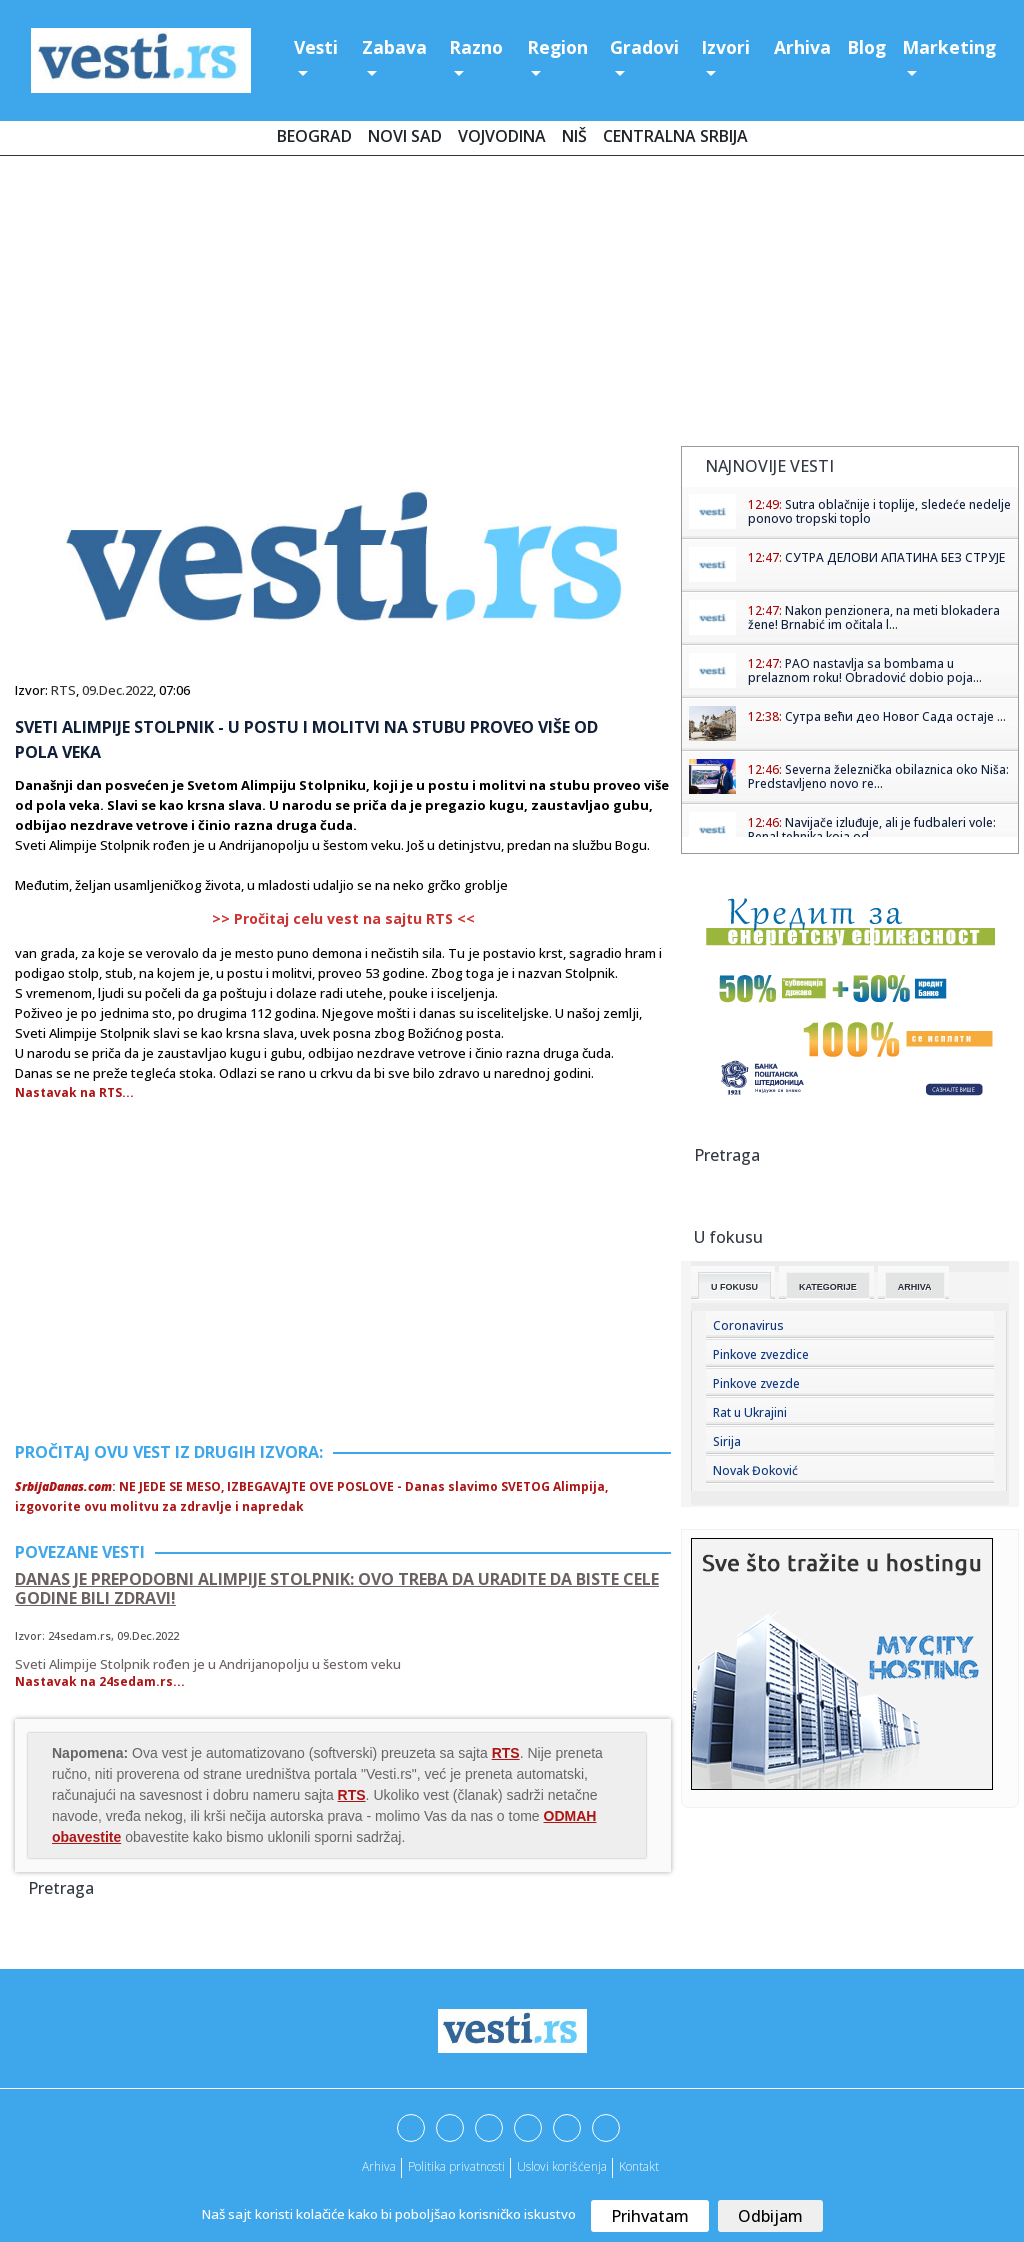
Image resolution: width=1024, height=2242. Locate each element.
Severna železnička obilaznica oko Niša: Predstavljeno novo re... (878, 776)
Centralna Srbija (675, 136)
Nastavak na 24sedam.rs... (100, 1681)
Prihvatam (650, 2216)
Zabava (394, 47)
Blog (866, 47)
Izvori (725, 47)
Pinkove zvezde (756, 1383)
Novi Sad (405, 136)
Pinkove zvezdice (761, 1354)
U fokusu (734, 1287)
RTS (63, 690)
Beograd (314, 136)
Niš (574, 136)
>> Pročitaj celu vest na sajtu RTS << (343, 918)
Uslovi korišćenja (562, 2166)
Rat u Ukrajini (750, 1412)
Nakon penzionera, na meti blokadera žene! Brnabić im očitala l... (874, 617)
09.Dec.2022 (117, 690)
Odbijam (770, 2216)
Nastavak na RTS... (74, 1092)
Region (557, 47)
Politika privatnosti (456, 2166)
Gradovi (644, 47)
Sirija (727, 1441)
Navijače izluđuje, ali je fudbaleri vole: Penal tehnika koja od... (872, 829)
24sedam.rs (79, 1635)
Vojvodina (502, 136)
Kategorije (828, 1287)
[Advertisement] (512, 305)
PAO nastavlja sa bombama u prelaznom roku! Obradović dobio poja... (865, 670)
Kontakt (639, 2166)
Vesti (316, 47)
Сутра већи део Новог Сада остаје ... (895, 716)
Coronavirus (748, 1325)
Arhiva (802, 47)
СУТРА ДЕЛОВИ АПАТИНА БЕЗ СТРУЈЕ (895, 557)
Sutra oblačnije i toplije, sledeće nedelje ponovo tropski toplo (879, 511)
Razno (476, 47)
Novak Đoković (755, 1470)
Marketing (949, 47)
